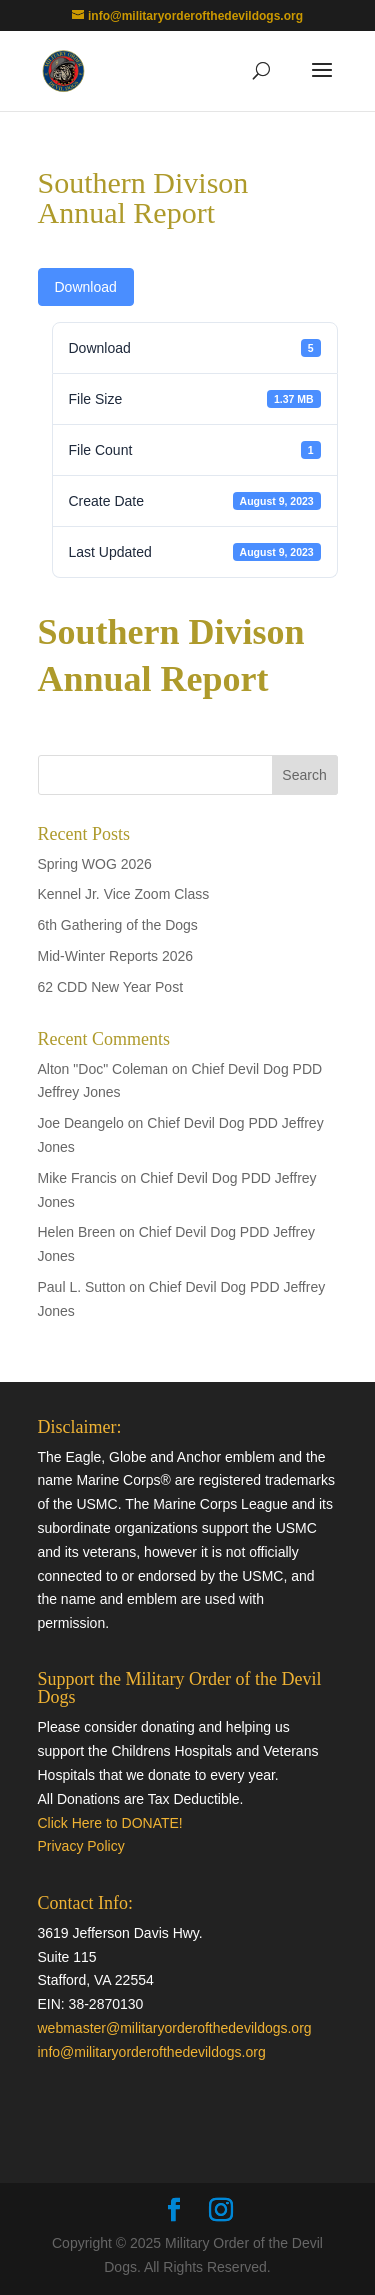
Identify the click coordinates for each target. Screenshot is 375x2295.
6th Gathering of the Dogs (118, 925)
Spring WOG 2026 (95, 864)
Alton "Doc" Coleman (103, 1069)
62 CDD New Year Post (111, 987)
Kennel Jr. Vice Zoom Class (124, 894)
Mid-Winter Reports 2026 (116, 956)
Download (86, 287)
